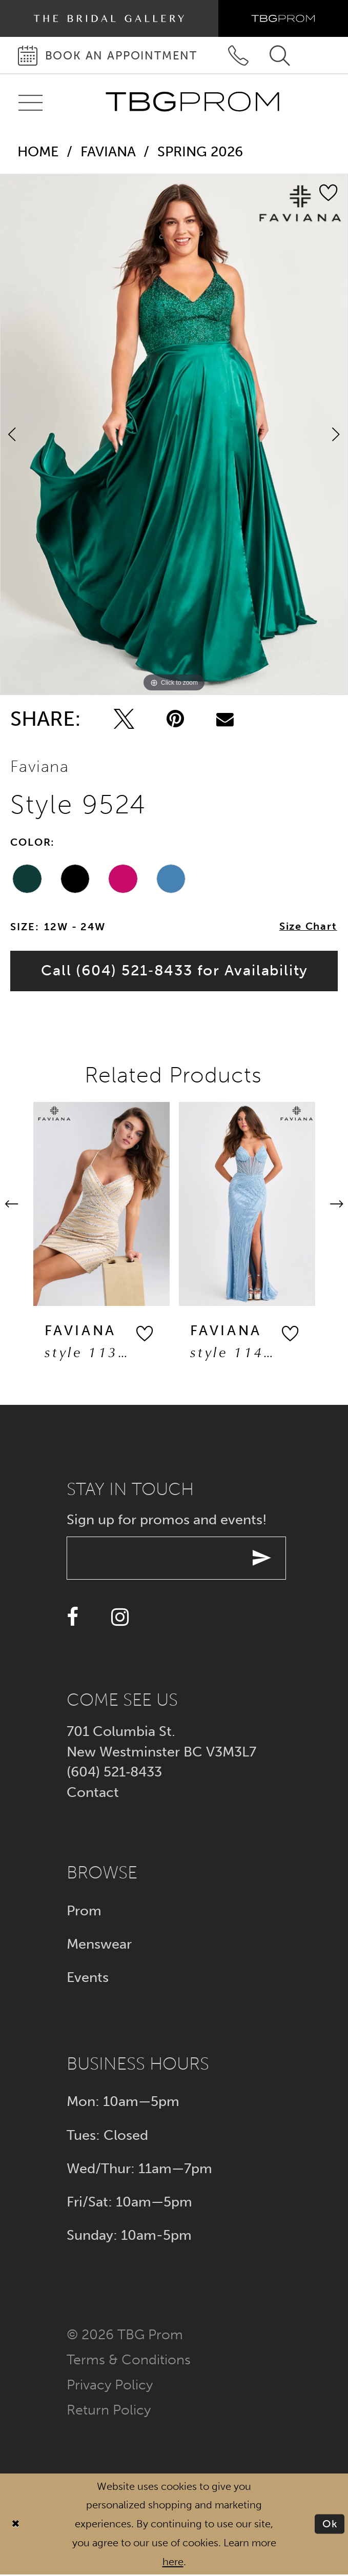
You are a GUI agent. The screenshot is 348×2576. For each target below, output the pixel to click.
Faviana (108, 151)
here (172, 2563)
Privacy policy (110, 2385)
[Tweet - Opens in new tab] (124, 719)
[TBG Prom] (192, 102)
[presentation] (102, 1205)
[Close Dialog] (16, 2525)
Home (37, 151)
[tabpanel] (174, 434)
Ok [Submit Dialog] (330, 2525)
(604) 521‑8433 (114, 1773)
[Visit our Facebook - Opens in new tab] (72, 1618)
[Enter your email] (178, 1559)
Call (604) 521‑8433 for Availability (175, 971)
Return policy (109, 2410)
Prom (84, 1911)
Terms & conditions (129, 2360)
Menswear (99, 1944)
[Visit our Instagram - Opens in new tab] (120, 1618)
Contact (93, 1793)
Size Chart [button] (308, 927)
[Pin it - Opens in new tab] (175, 719)
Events (88, 1978)
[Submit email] (264, 1559)
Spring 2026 (200, 151)
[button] (146, 1334)
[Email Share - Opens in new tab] (225, 719)
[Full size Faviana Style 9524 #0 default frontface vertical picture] (174, 434)
